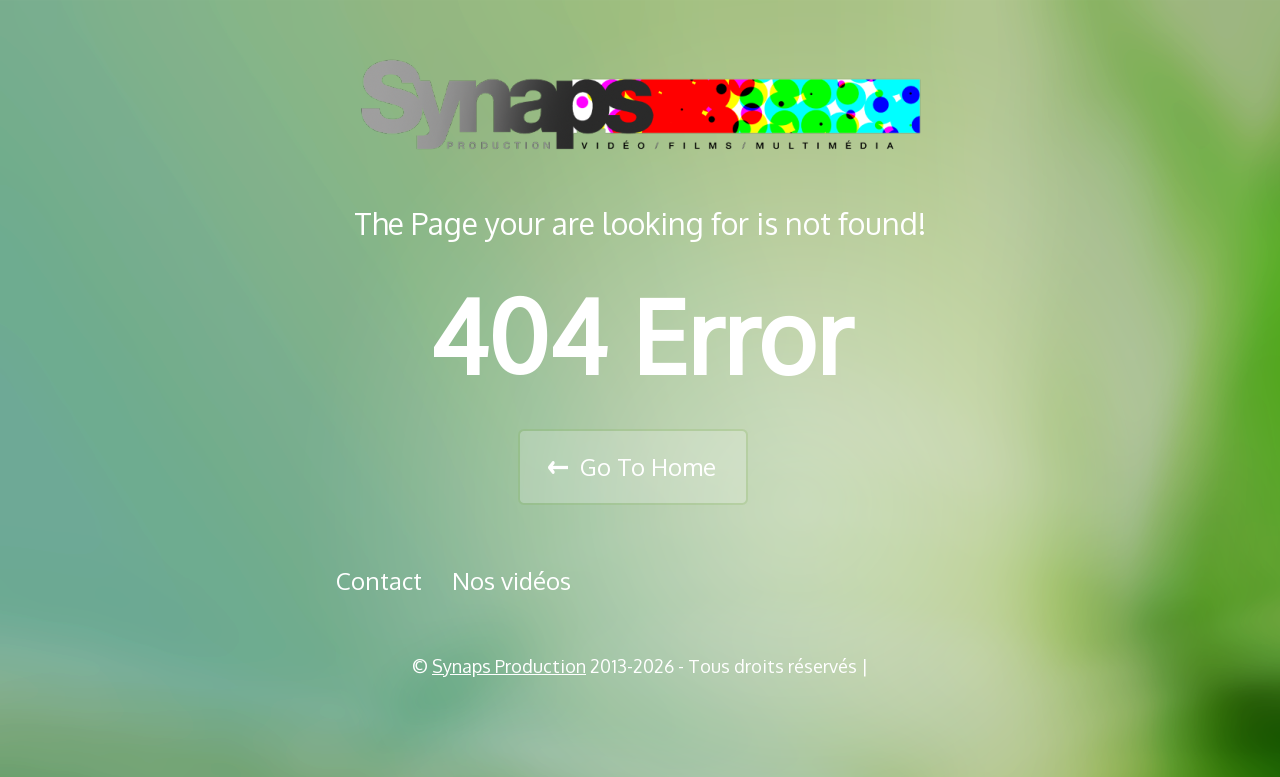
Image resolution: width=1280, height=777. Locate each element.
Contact (379, 580)
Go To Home (648, 466)
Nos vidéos (511, 580)
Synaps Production (509, 666)
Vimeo (647, 717)
